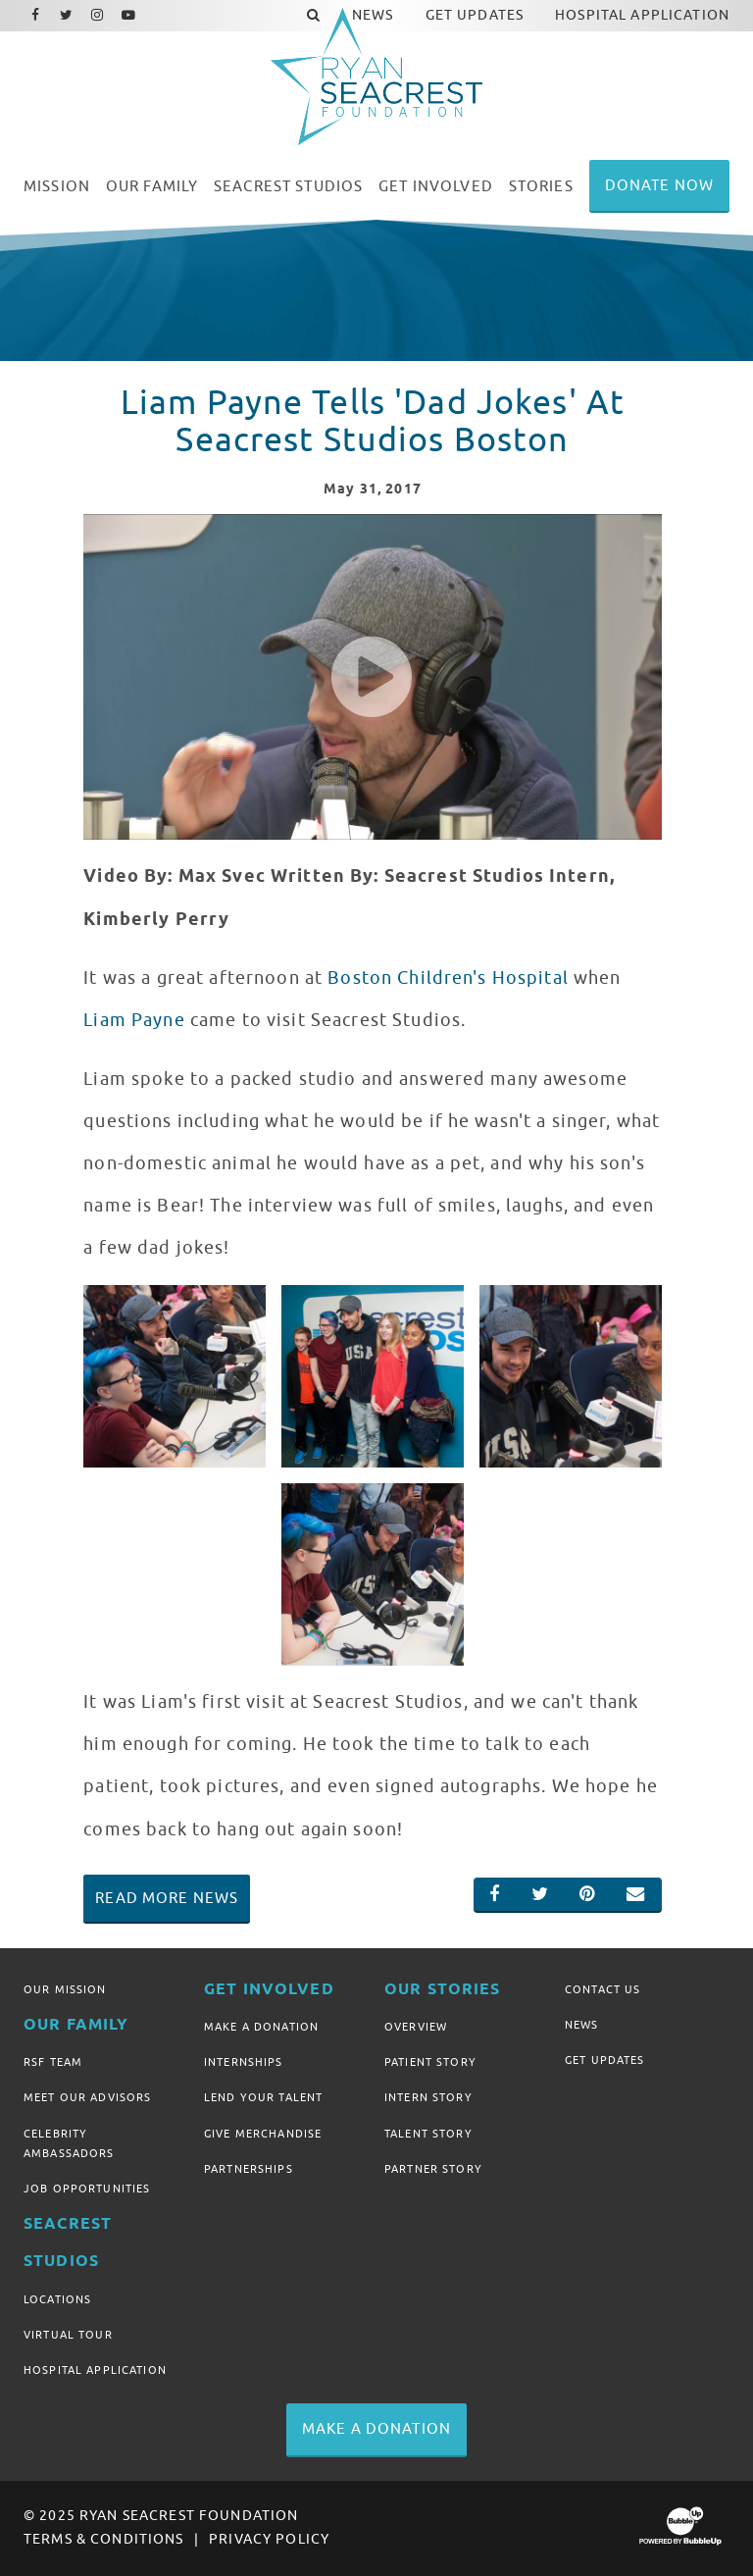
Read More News (166, 1898)
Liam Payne (133, 1020)
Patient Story (430, 2062)
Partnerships (248, 2169)
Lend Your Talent (263, 2097)
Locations (57, 2299)
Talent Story (428, 2133)
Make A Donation (261, 2027)
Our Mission (65, 1989)
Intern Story (428, 2097)
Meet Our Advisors (87, 2097)
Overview (415, 2027)
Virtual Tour (68, 2335)
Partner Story (433, 2169)
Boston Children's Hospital (448, 978)
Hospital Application (95, 2370)
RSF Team (53, 2062)
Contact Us (602, 1989)
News (582, 2025)
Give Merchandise (263, 2133)
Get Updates (605, 2060)
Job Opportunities (87, 2188)
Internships (243, 2062)
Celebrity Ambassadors (69, 2143)
